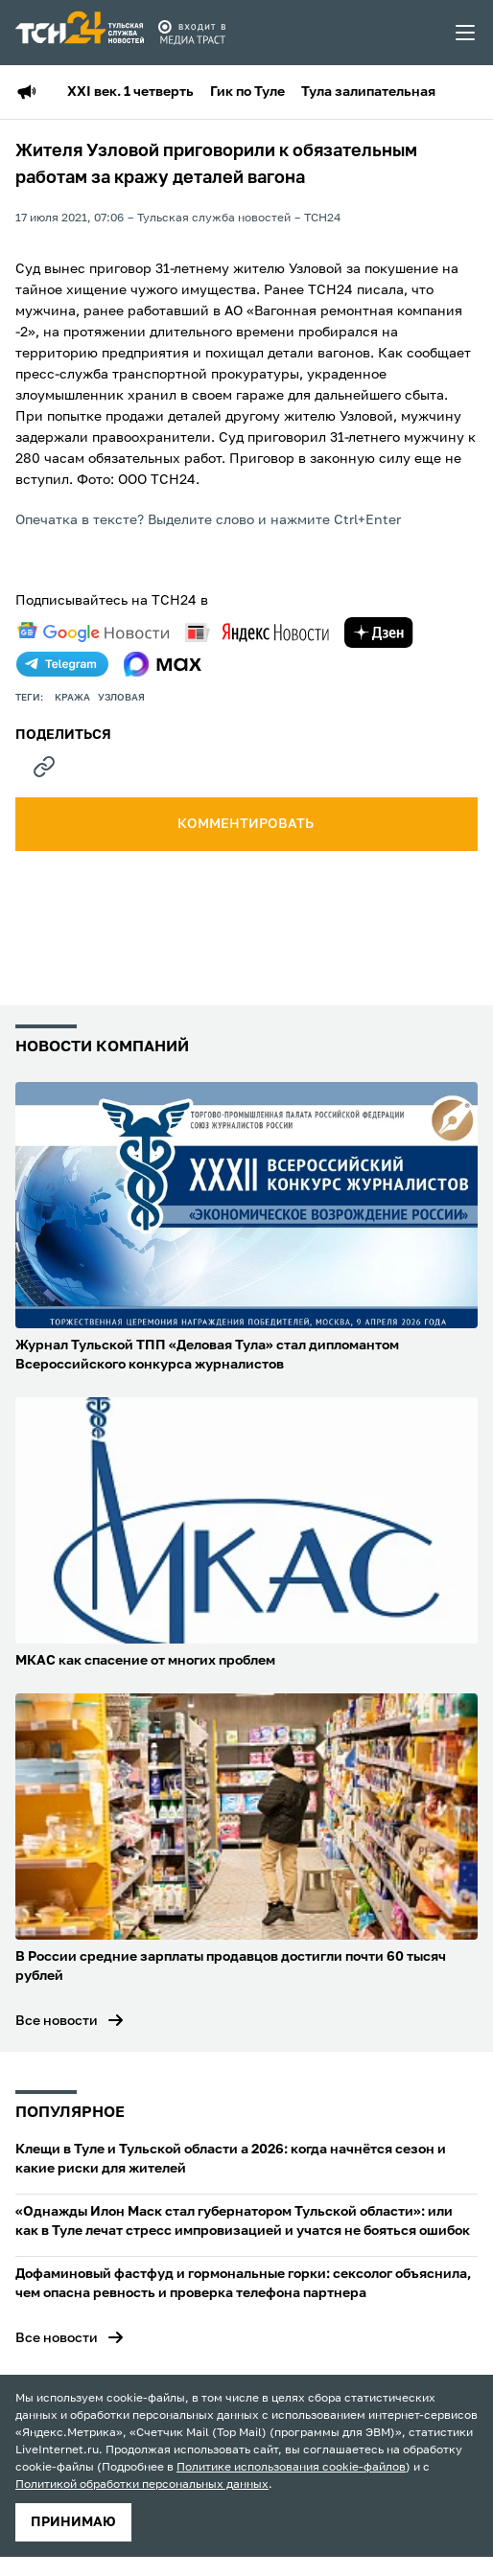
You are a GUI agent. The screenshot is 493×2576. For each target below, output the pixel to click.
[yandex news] (257, 632)
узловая (121, 697)
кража (72, 697)
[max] (162, 664)
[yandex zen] (378, 632)
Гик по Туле (247, 92)
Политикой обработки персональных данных (142, 2485)
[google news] (93, 632)
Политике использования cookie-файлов (291, 2467)
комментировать (247, 824)
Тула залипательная (368, 92)
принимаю (73, 2522)
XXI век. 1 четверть (130, 92)
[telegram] (62, 664)
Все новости (56, 2021)
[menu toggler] (466, 32)
